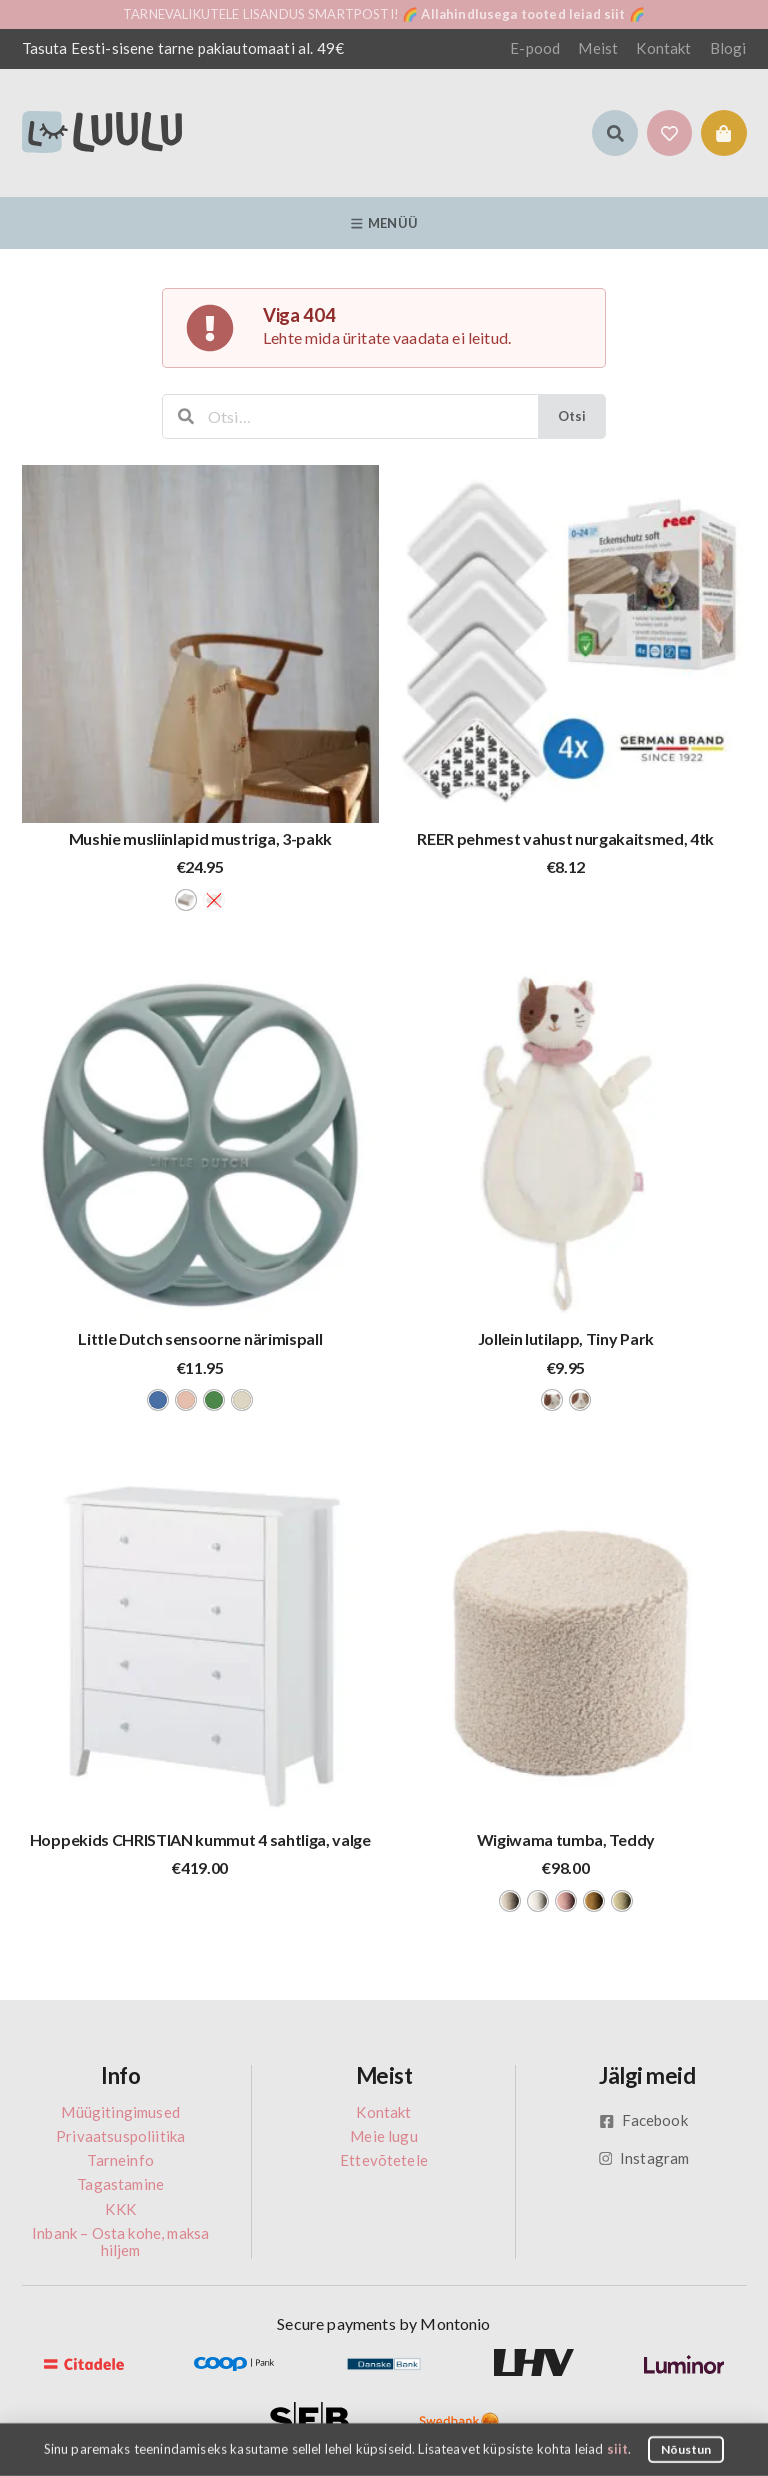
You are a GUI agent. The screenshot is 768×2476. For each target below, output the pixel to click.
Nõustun (686, 2448)
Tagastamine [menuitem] (120, 2184)
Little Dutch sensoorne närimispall (200, 1338)
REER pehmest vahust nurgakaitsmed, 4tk (565, 838)
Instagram (643, 2158)
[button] (615, 133)
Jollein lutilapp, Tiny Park (566, 1338)
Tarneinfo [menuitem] (120, 2160)
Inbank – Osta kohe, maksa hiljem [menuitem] (120, 2241)
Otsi (572, 416)
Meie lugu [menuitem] (383, 2136)
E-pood (535, 48)
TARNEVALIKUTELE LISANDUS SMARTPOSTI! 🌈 (384, 14)
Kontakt (663, 48)
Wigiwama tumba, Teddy (566, 1839)
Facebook (644, 2120)
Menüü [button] (384, 223)
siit (618, 2448)
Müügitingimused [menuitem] (120, 2112)
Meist (598, 48)
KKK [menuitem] (120, 2209)
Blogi (728, 48)
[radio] (186, 900)
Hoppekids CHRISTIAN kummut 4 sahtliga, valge (200, 1839)
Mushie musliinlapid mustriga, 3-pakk (200, 838)
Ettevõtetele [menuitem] (384, 2160)
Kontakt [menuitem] (383, 2112)
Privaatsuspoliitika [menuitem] (120, 2136)
